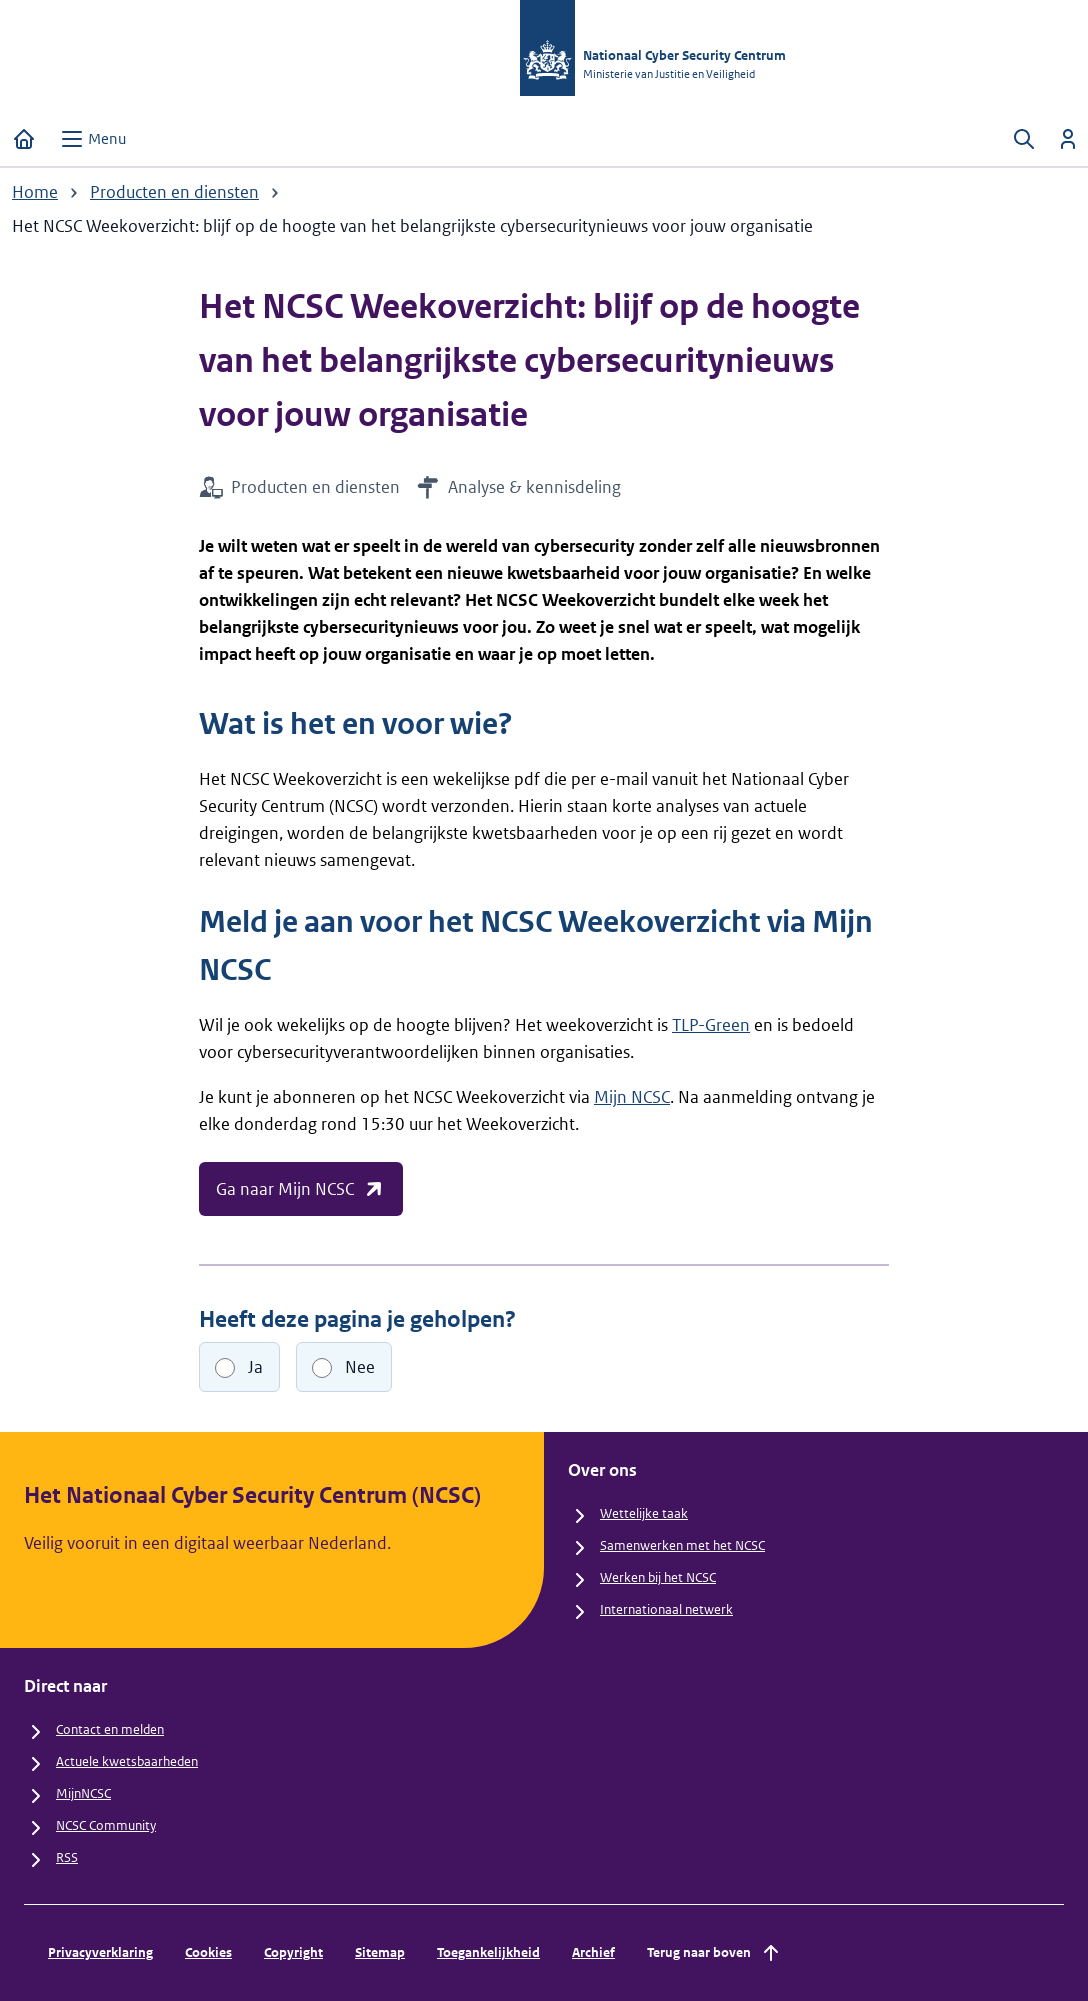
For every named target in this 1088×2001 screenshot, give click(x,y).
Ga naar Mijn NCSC (301, 1189)
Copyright (293, 1952)
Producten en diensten (174, 192)
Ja (255, 1367)
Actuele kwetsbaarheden (127, 1761)
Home (35, 192)
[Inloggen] (1068, 139)
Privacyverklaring (100, 1952)
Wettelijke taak (644, 1513)
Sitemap (380, 1952)
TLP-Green (711, 1025)
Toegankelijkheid (488, 1952)
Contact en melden (110, 1729)
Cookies (208, 1952)
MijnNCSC (83, 1793)
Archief (593, 1952)
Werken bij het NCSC (658, 1577)
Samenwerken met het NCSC (682, 1545)
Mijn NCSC (632, 1097)
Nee (360, 1367)
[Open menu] (93, 139)
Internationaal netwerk (666, 1609)
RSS (67, 1857)
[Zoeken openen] (1024, 139)
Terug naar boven (715, 1953)
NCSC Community (106, 1825)
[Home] (24, 139)
